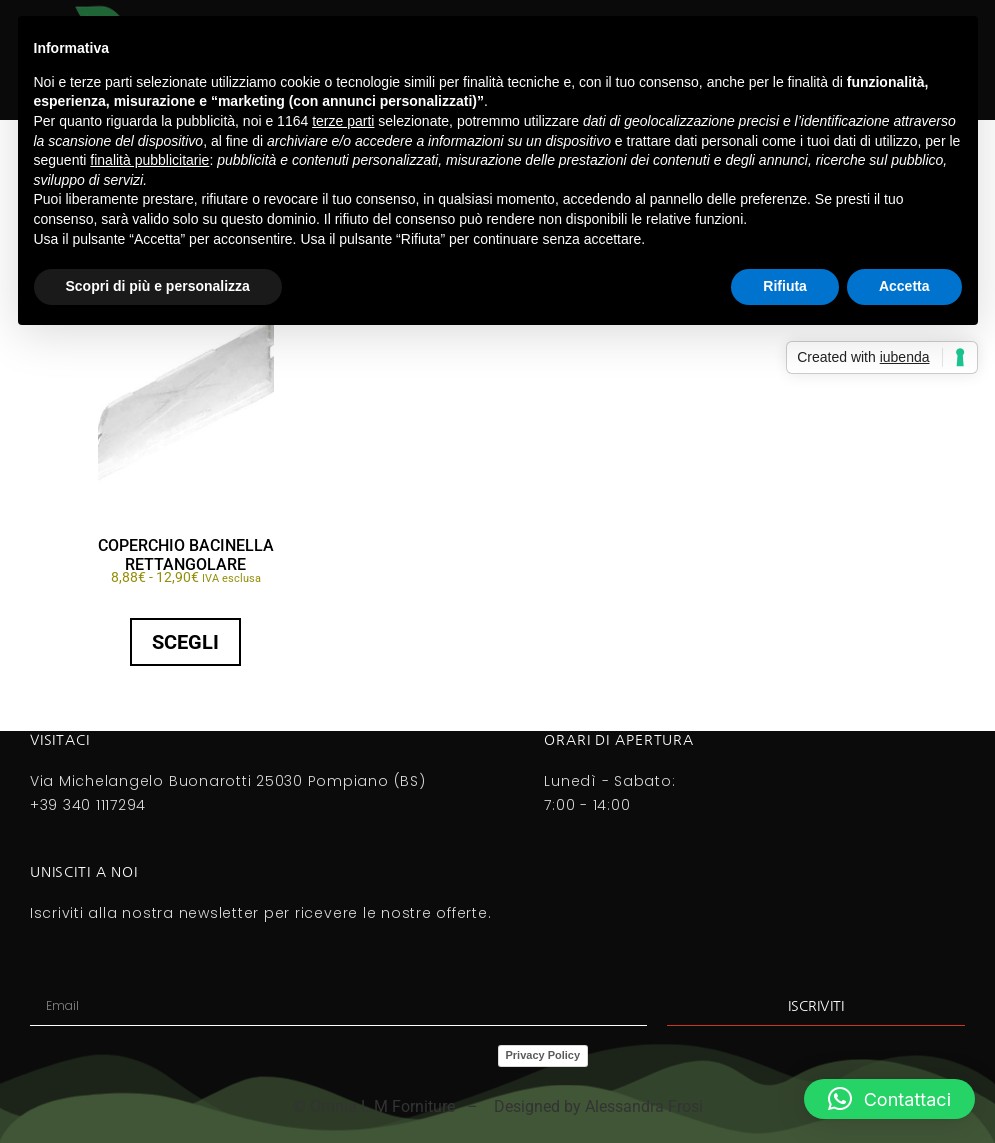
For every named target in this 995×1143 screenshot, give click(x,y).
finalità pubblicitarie (149, 160)
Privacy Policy (543, 1055)
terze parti (343, 121)
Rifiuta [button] (785, 286)
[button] (889, 1099)
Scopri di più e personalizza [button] (158, 286)
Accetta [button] (904, 286)
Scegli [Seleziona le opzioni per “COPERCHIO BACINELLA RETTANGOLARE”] (185, 642)
